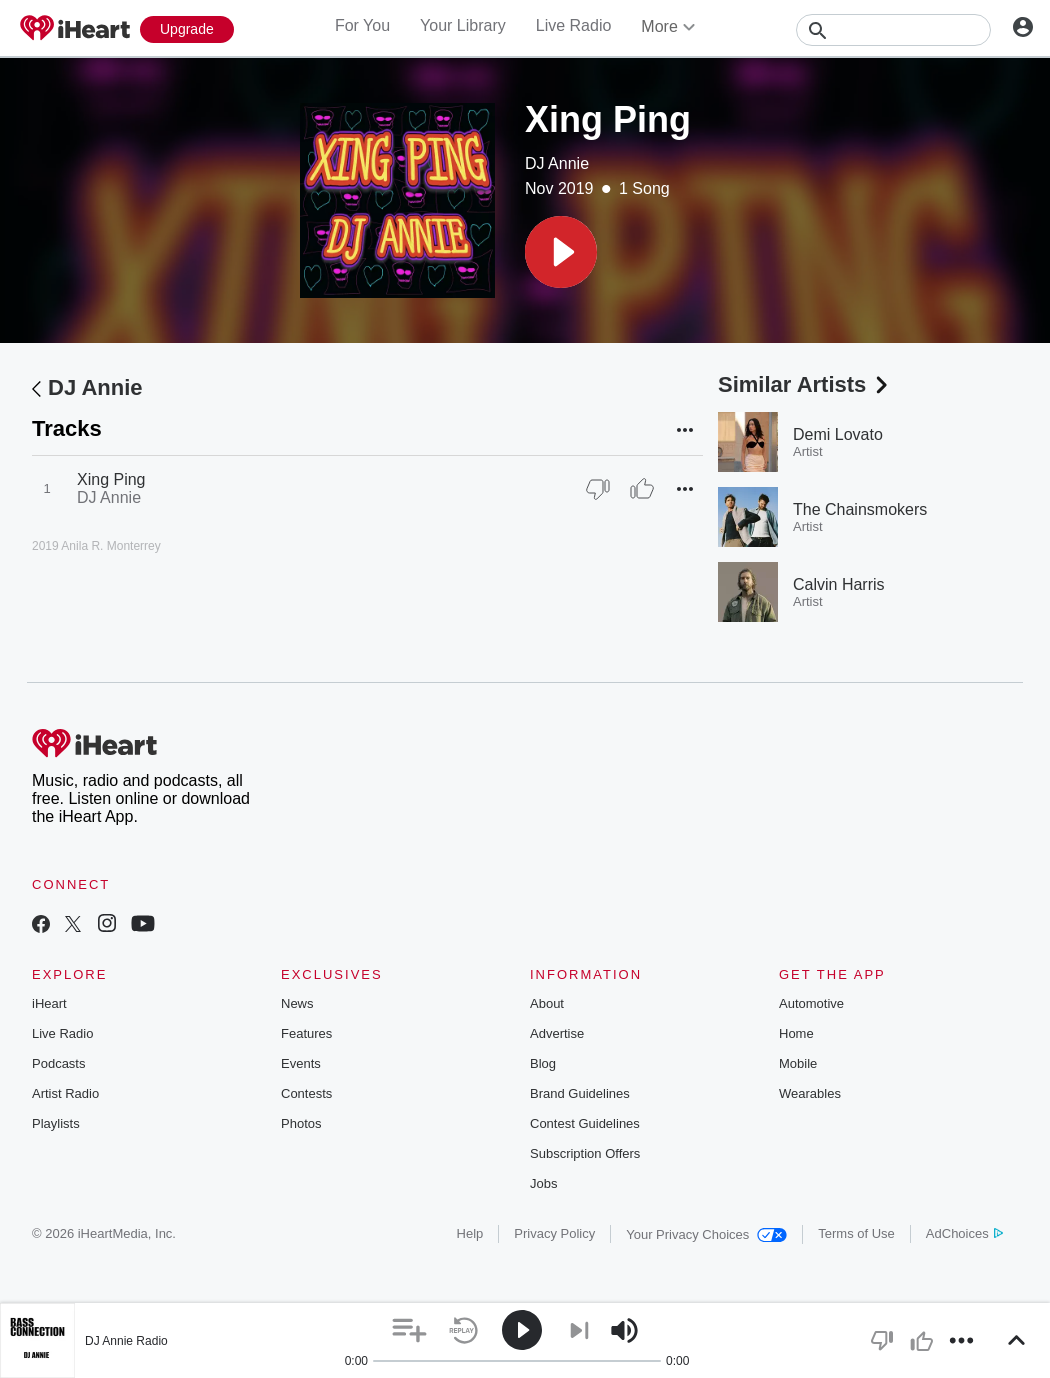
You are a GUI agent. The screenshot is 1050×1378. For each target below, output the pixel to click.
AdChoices (964, 1233)
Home (796, 1033)
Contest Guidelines (585, 1123)
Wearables (810, 1093)
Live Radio (574, 25)
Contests (306, 1093)
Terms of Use (856, 1233)
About (547, 1003)
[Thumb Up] (642, 489)
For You (362, 25)
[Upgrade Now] (187, 29)
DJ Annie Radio (126, 1341)
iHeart (49, 1003)
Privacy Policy (554, 1233)
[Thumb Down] (598, 489)
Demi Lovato (838, 434)
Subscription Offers (585, 1153)
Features (306, 1033)
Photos (301, 1123)
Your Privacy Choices (706, 1234)
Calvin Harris (839, 584)
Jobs (543, 1183)
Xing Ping (111, 479)
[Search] (893, 30)
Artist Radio (65, 1093)
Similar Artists (805, 384)
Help (470, 1233)
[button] (561, 252)
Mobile (798, 1063)
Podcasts (58, 1063)
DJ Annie (557, 163)
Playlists (56, 1123)
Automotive (811, 1003)
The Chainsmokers (860, 509)
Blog (543, 1063)
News (297, 1003)
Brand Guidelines (580, 1093)
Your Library (463, 25)
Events (301, 1063)
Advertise (557, 1033)
